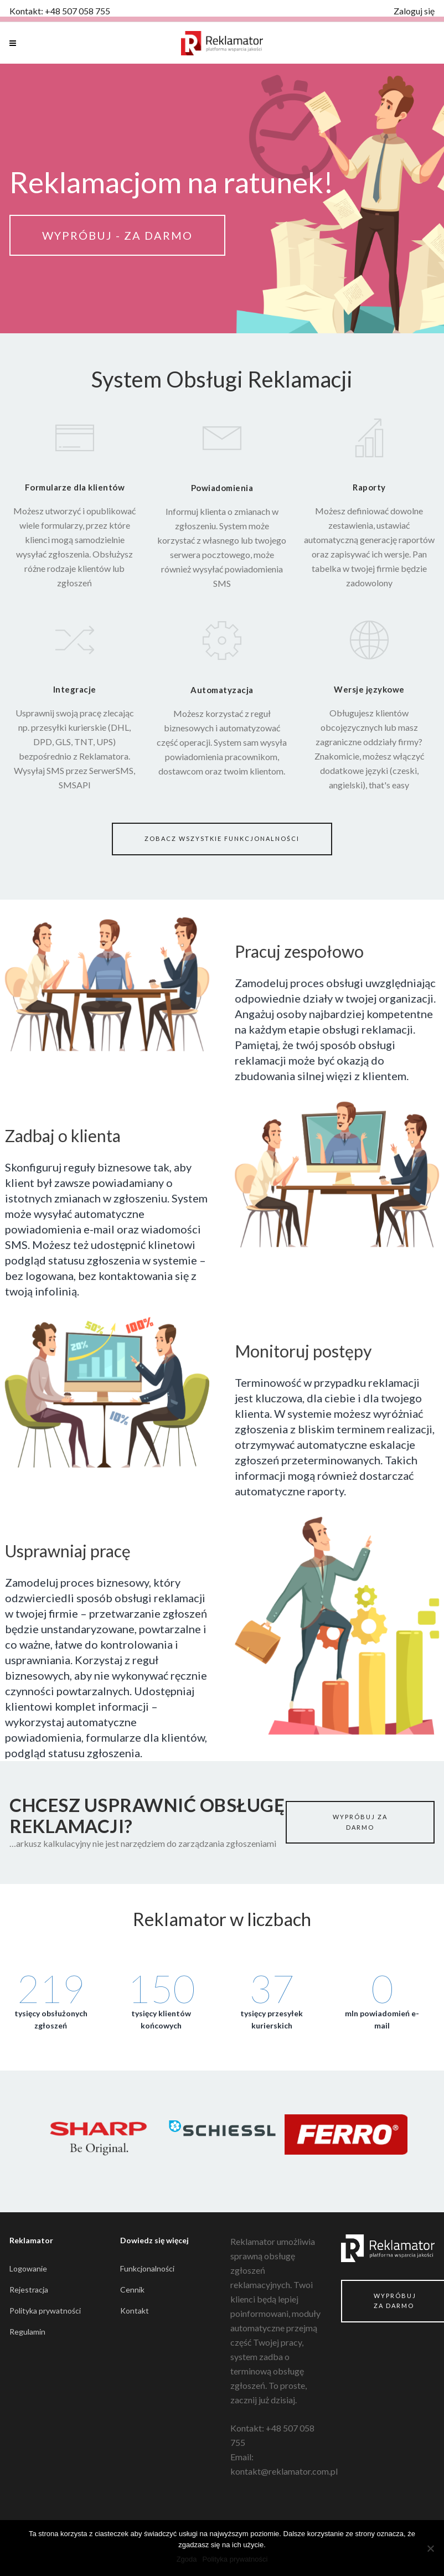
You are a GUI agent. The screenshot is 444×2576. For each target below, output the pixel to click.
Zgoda (187, 2559)
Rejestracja (28, 2289)
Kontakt (134, 2310)
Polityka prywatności (45, 2310)
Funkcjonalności (147, 2268)
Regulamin (27, 2331)
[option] (99, 2140)
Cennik (132, 2289)
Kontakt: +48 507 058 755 (59, 11)
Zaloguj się (414, 11)
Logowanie (28, 2268)
